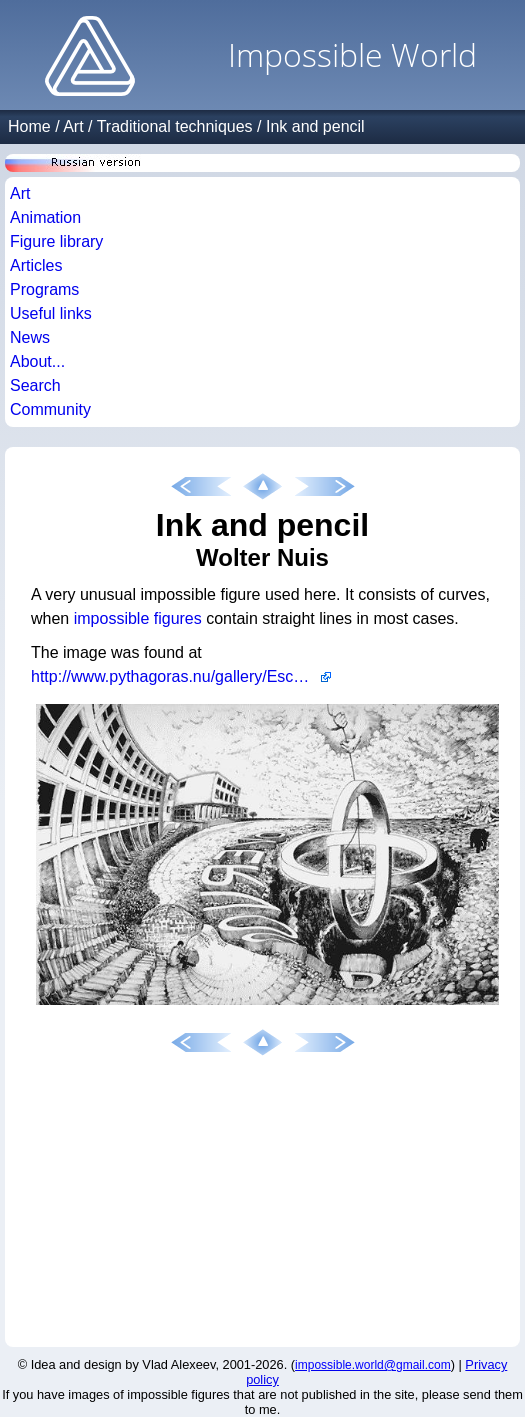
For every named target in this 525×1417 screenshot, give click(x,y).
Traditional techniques (175, 126)
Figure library (56, 241)
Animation (45, 217)
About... (37, 361)
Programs (44, 289)
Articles (36, 265)
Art (73, 126)
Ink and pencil (315, 126)
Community (50, 409)
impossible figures (138, 618)
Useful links (51, 313)
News (30, 337)
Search (35, 385)
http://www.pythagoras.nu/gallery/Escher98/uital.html (181, 676)
